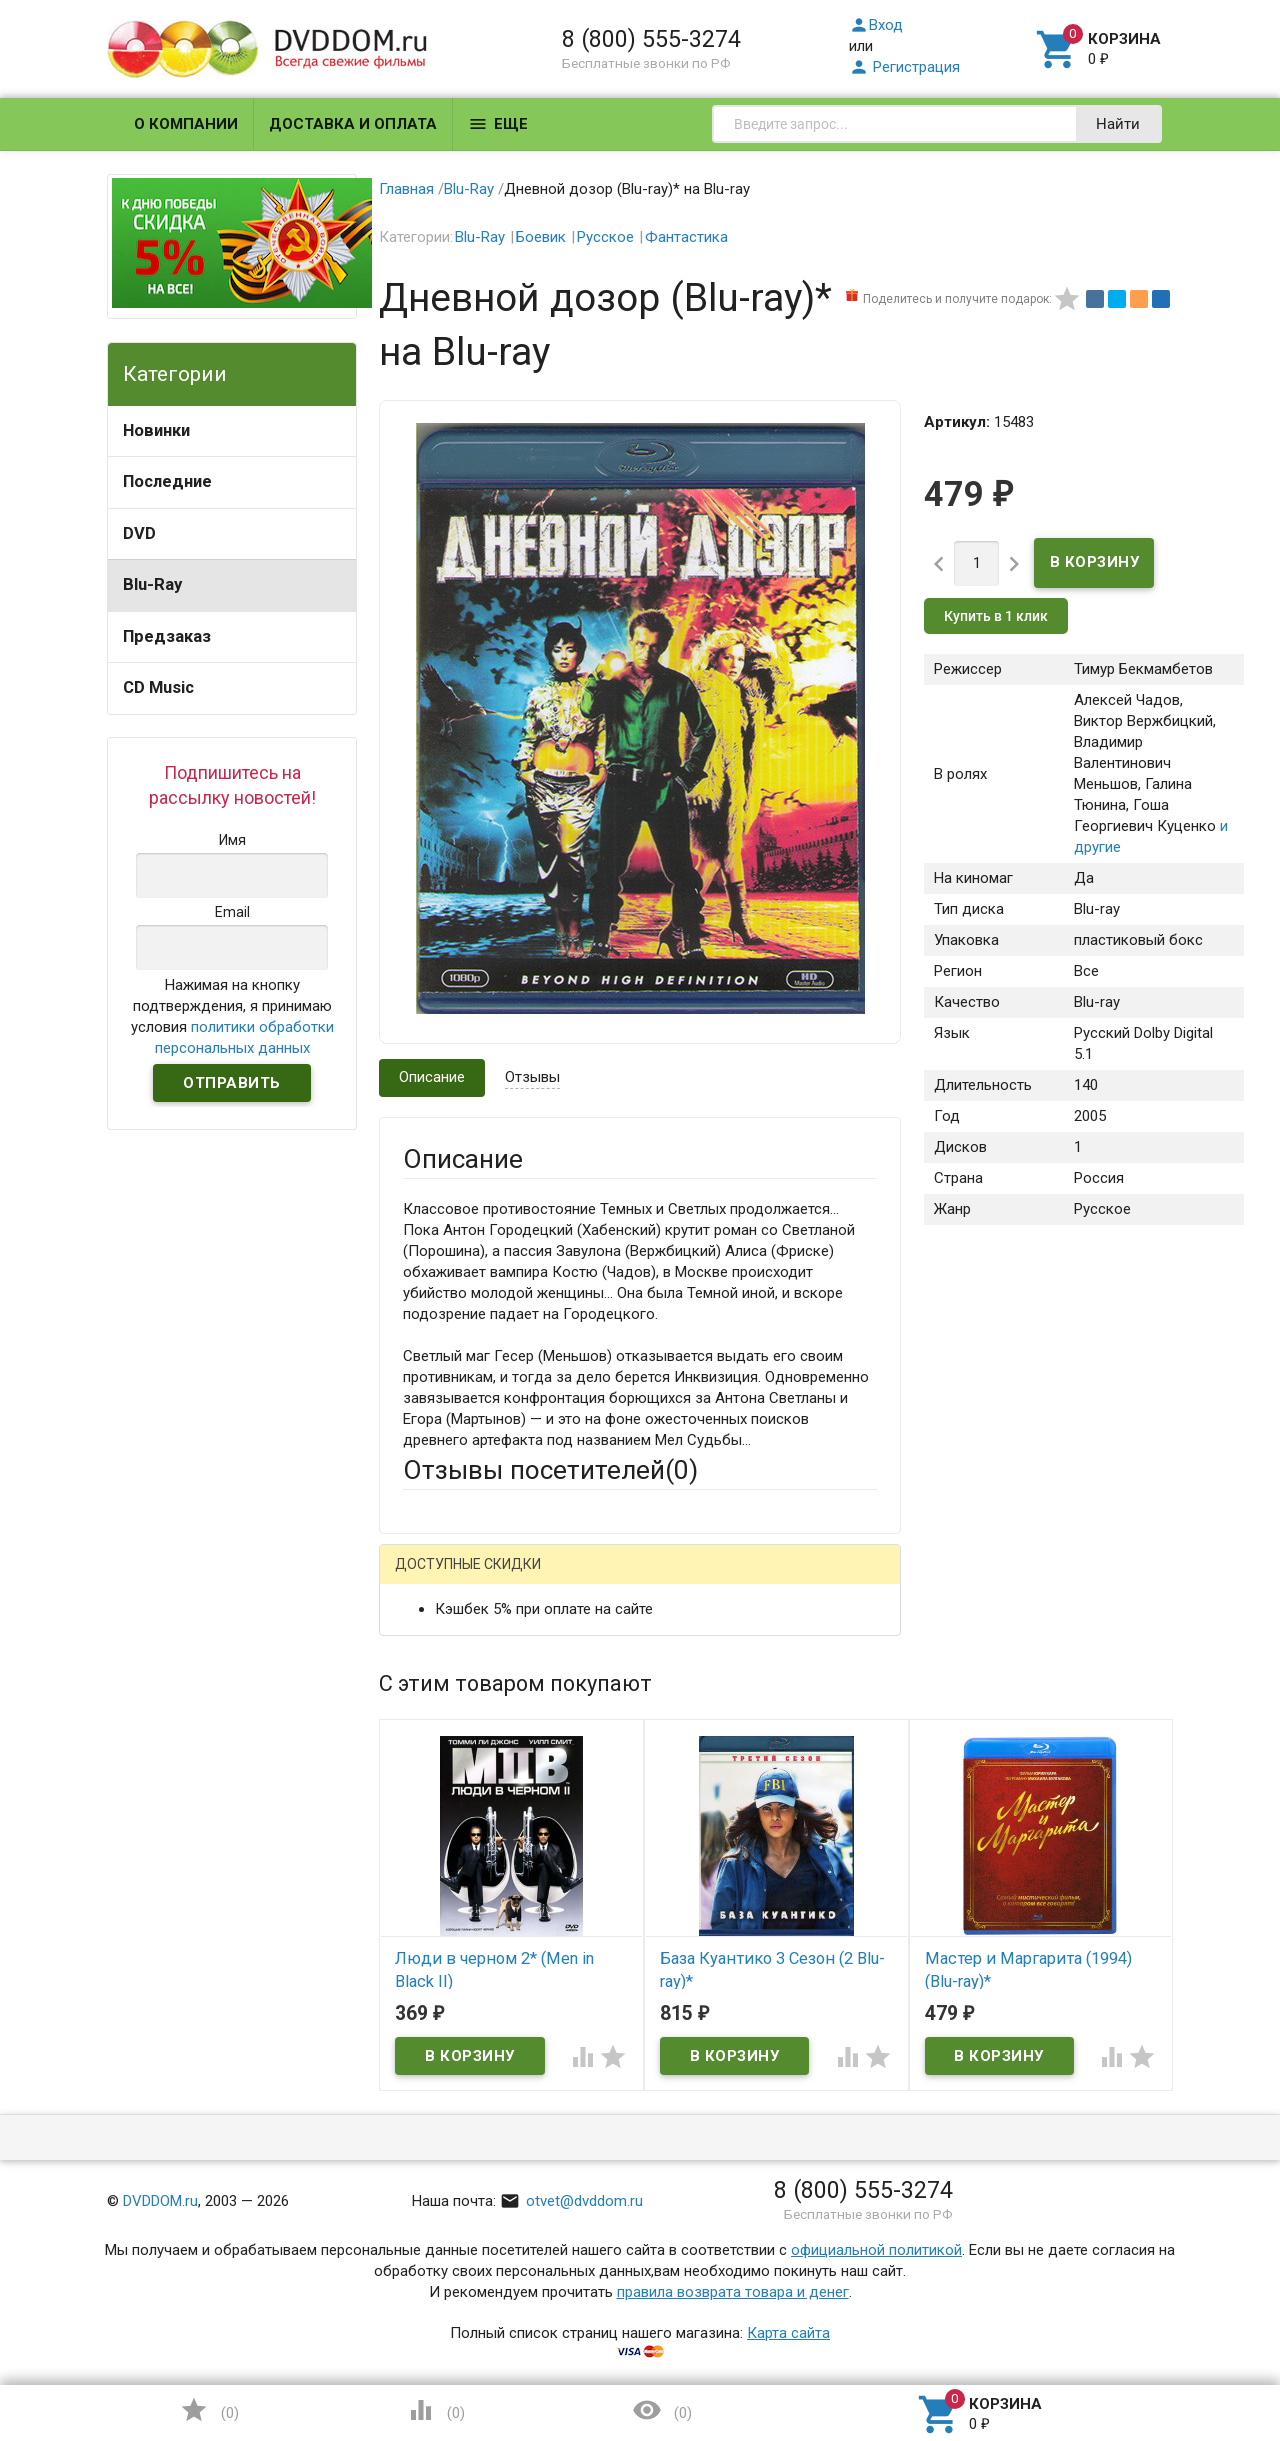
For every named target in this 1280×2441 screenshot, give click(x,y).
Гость (429, 1577)
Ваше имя (436, 1649)
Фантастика (686, 237)
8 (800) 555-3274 (651, 39)
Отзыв (425, 1869)
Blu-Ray (152, 584)
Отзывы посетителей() (550, 1470)
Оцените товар (453, 1835)
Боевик (541, 237)
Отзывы (532, 1077)
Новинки (156, 430)
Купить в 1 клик (996, 616)
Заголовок (440, 1780)
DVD (139, 533)
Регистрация (904, 67)
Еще (498, 124)
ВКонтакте (652, 1579)
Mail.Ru (531, 1579)
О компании (186, 124)
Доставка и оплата (353, 124)
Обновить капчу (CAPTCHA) (656, 2171)
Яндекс (776, 1579)
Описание (432, 1077)
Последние (167, 481)
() (209, 2410)
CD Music (158, 687)
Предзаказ (167, 636)
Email (420, 1704)
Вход (876, 25)
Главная (406, 189)
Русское (605, 237)
